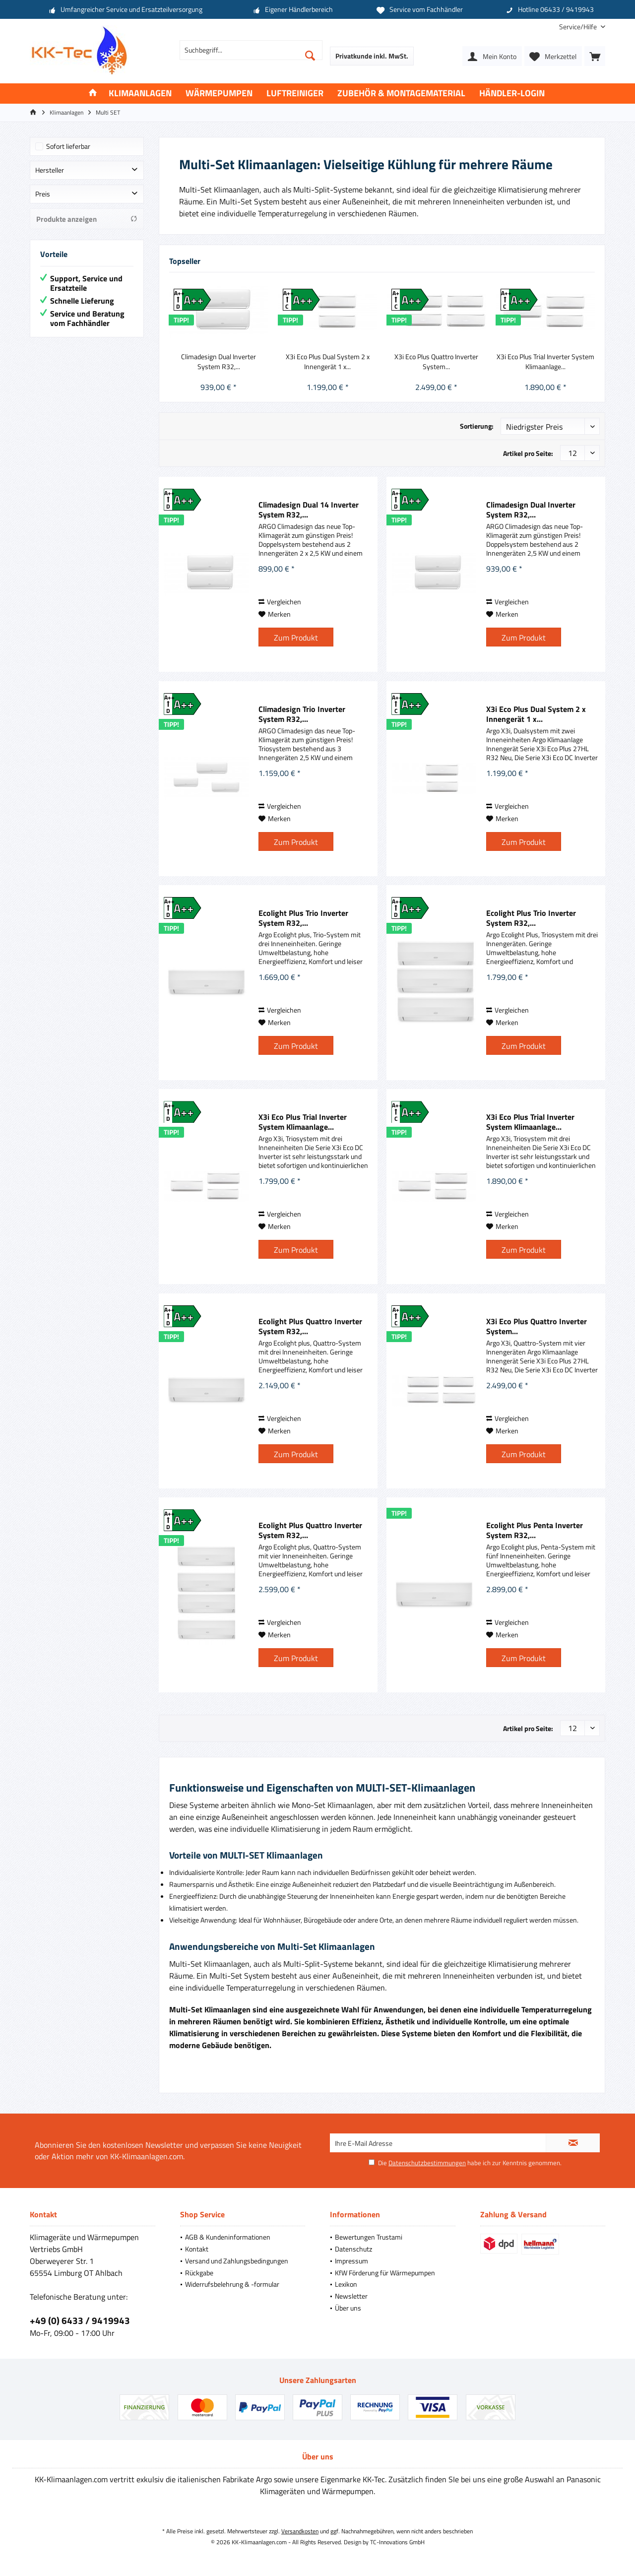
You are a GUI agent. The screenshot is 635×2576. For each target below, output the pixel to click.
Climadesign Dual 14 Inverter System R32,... (308, 509)
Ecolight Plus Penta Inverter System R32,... (534, 1530)
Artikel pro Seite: (528, 453)
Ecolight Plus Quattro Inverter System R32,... (310, 1326)
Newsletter (351, 2296)
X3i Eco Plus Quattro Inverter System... (436, 362)
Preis (42, 194)
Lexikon (346, 2284)
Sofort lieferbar (68, 146)
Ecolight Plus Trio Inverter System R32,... (303, 918)
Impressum (351, 2260)
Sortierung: (477, 426)
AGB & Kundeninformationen (227, 2237)
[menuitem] (578, 26)
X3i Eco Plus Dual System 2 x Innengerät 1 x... (328, 362)
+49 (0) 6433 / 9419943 (80, 2320)
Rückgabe (199, 2272)
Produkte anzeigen (86, 219)
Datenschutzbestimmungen (427, 2163)
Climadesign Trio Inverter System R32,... (301, 714)
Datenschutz (353, 2249)
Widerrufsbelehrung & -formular (232, 2284)
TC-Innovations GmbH (397, 2542)
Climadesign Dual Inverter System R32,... (218, 362)
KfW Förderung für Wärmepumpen (385, 2272)
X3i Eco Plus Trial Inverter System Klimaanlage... (545, 362)
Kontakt (196, 2249)
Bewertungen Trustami (368, 2237)
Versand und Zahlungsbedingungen (236, 2260)
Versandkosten (299, 2531)
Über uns (348, 2308)
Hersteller (49, 170)
